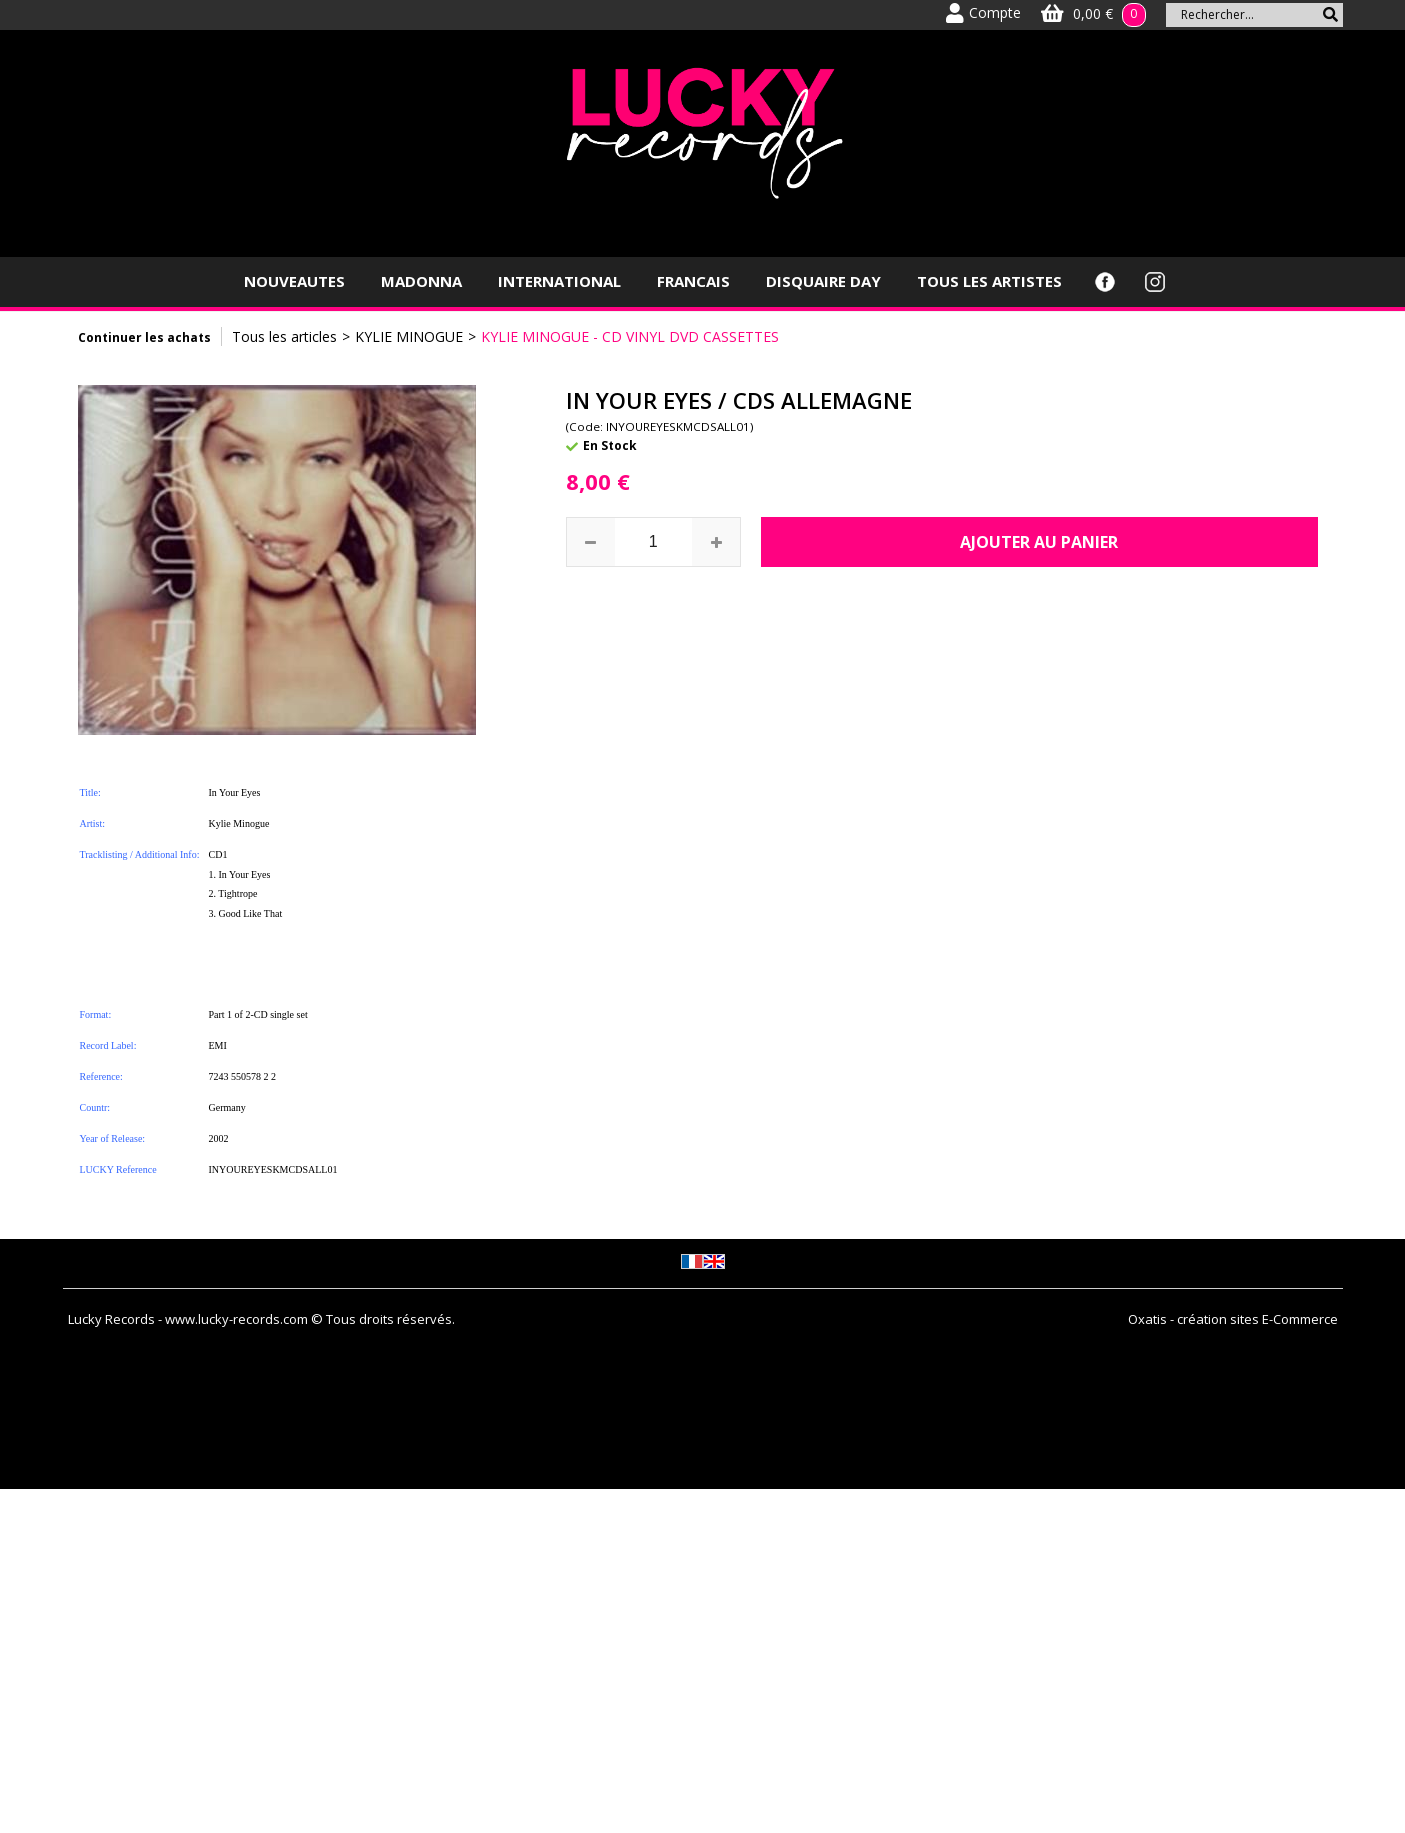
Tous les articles (284, 336)
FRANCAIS (693, 281)
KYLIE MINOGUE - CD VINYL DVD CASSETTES (630, 336)
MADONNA (421, 281)
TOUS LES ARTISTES (989, 281)
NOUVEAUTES (294, 281)
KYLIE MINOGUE (409, 336)
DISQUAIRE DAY (823, 281)
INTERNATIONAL (559, 281)
